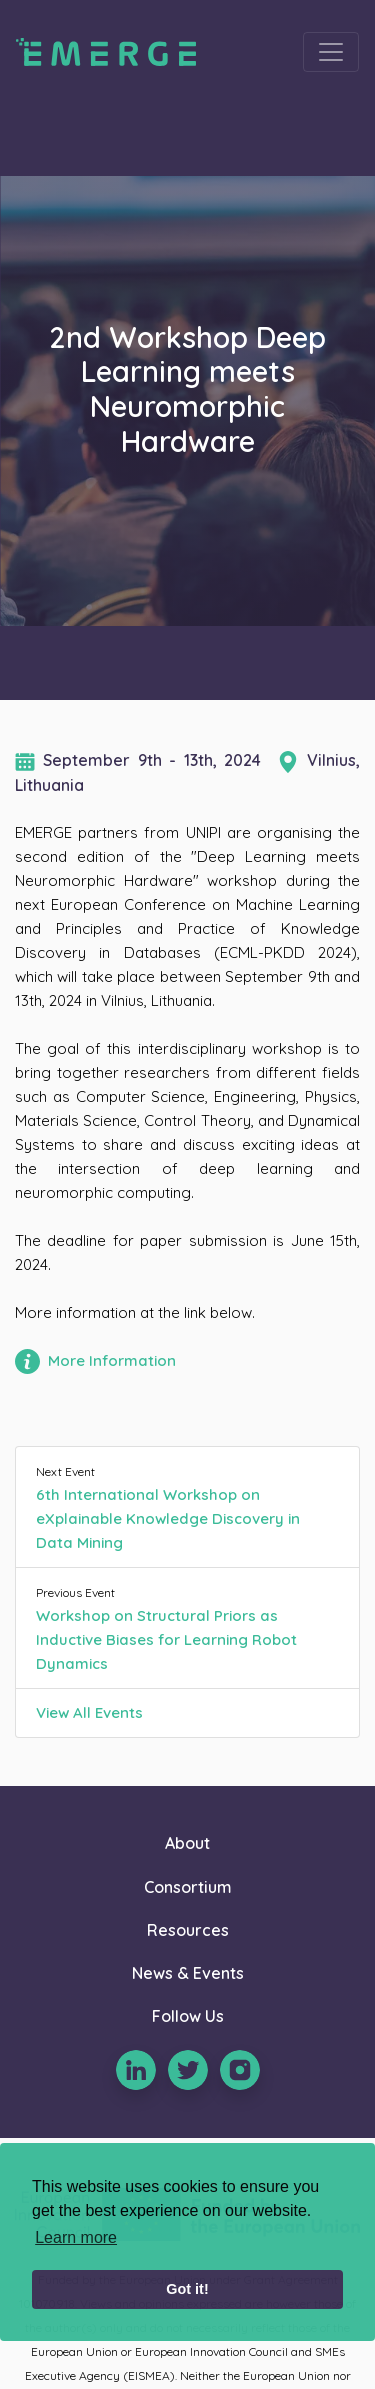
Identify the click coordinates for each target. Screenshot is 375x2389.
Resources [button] (188, 1930)
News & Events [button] (188, 1973)
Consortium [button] (188, 1887)
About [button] (187, 1843)
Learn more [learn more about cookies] (76, 2237)
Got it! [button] (187, 2289)
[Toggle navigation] (331, 52)
